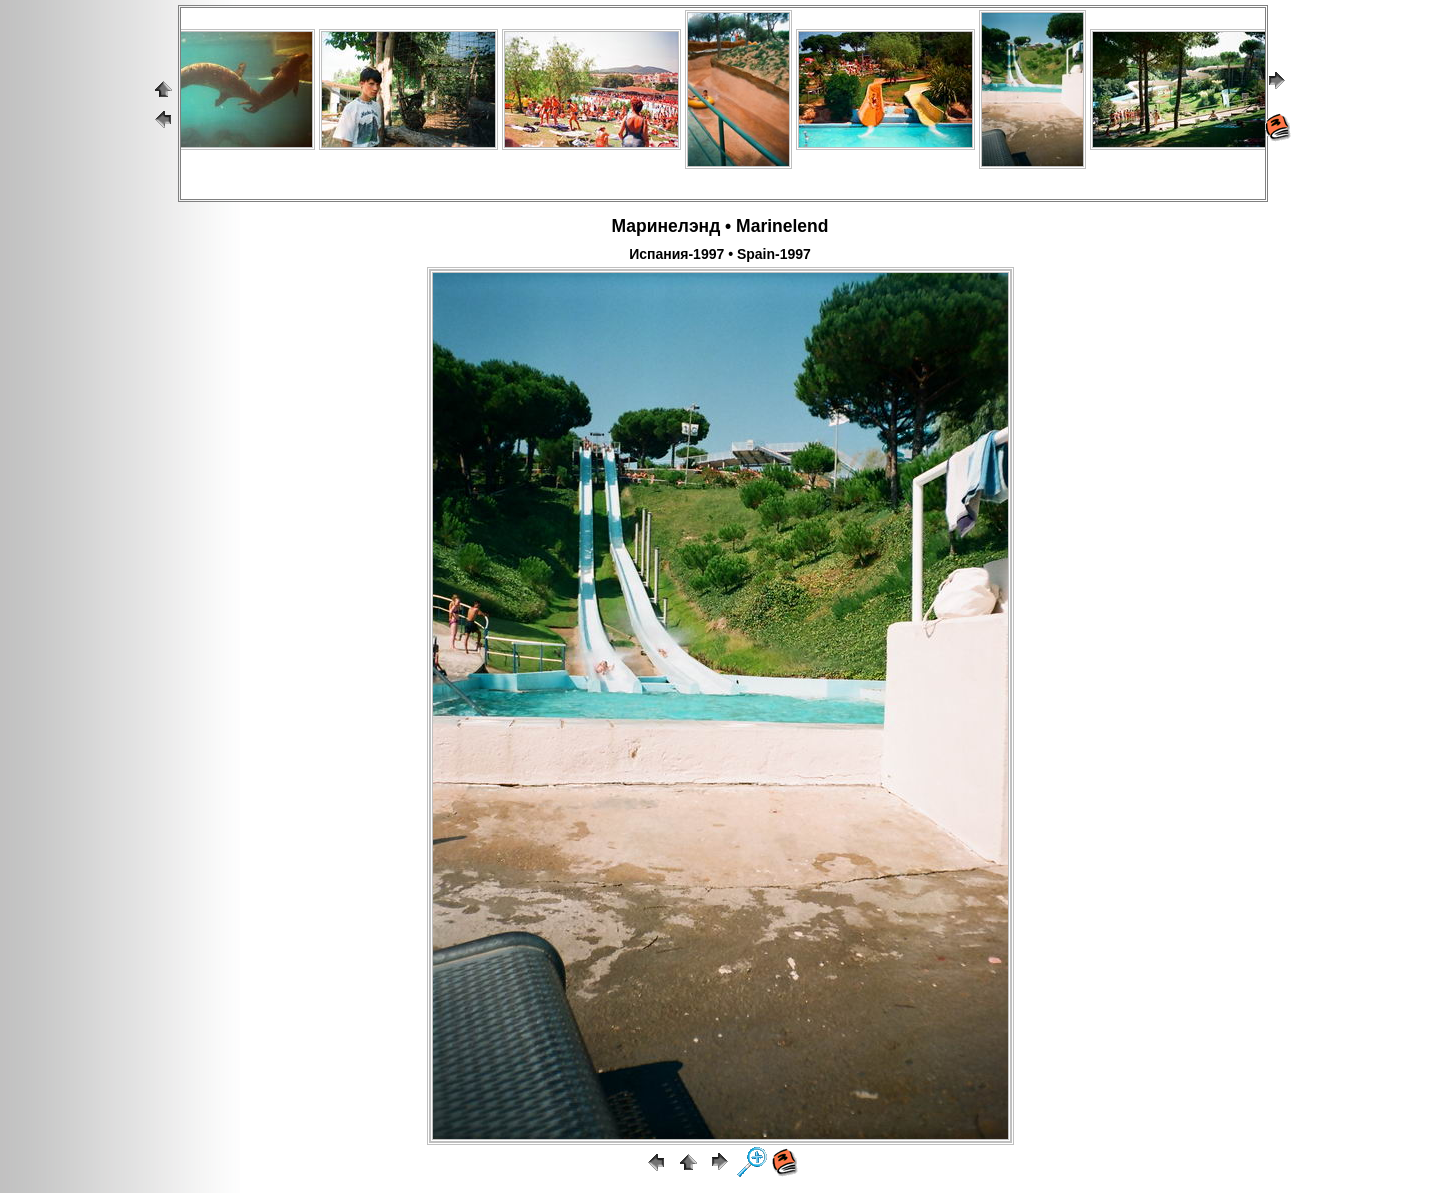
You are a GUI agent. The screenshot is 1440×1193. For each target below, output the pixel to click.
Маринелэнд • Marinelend (720, 226)
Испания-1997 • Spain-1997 (720, 254)
